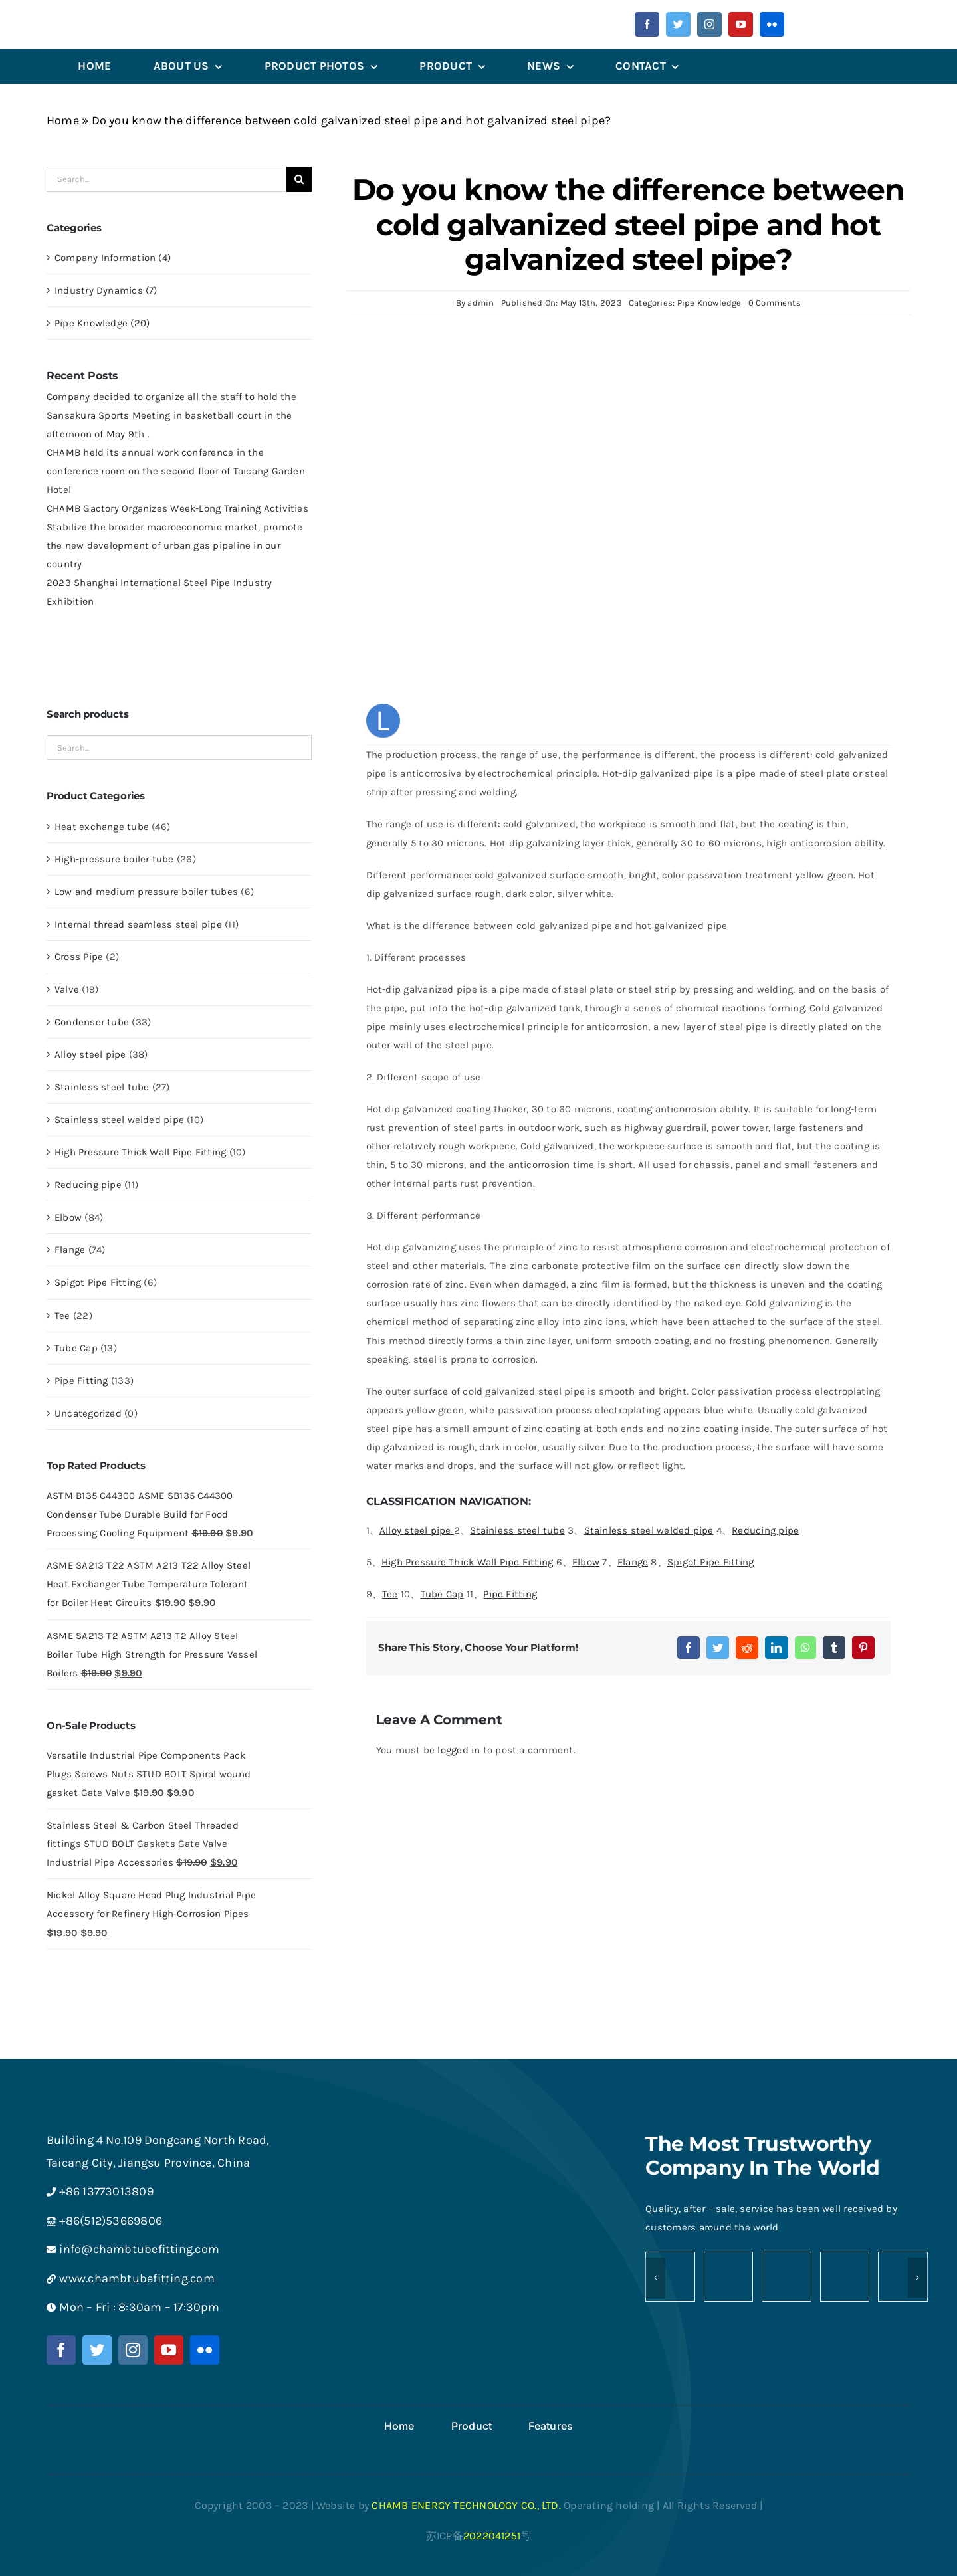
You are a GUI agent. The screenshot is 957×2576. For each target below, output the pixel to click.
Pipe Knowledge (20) (102, 323)
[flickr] (772, 24)
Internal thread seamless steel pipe (138, 924)
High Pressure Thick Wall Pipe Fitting (140, 1152)
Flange (69, 1250)
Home (63, 120)
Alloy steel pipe (90, 1054)
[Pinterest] (863, 1647)
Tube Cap (76, 1348)
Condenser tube (91, 1022)
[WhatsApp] (805, 1647)
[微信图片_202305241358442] (121, 23)
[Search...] (166, 179)
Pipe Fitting (81, 1381)
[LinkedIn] (776, 1647)
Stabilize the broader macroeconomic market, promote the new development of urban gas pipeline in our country (174, 545)
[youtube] (740, 24)
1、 (410, 1530)
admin (480, 303)
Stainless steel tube (102, 1087)
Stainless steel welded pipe (119, 1120)
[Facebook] (688, 1647)
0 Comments (774, 303)
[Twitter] (717, 1647)
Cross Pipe (78, 957)
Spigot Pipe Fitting (97, 1282)
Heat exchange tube (101, 827)
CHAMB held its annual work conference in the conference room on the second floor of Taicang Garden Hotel (176, 471)
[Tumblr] (834, 1647)
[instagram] (709, 24)
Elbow (68, 1217)
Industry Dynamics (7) (106, 290)
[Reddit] (747, 1647)
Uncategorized (88, 1413)
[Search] (299, 179)
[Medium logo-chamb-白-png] (478, 2134)
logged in (458, 1750)
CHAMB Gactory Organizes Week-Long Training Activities (177, 508)
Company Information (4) (112, 258)
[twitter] (678, 24)
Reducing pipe (88, 1185)
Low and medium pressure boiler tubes (146, 892)
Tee (62, 1316)
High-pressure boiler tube (114, 859)
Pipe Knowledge (709, 303)
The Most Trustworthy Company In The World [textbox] (762, 2156)
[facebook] (647, 24)
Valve (66, 989)
